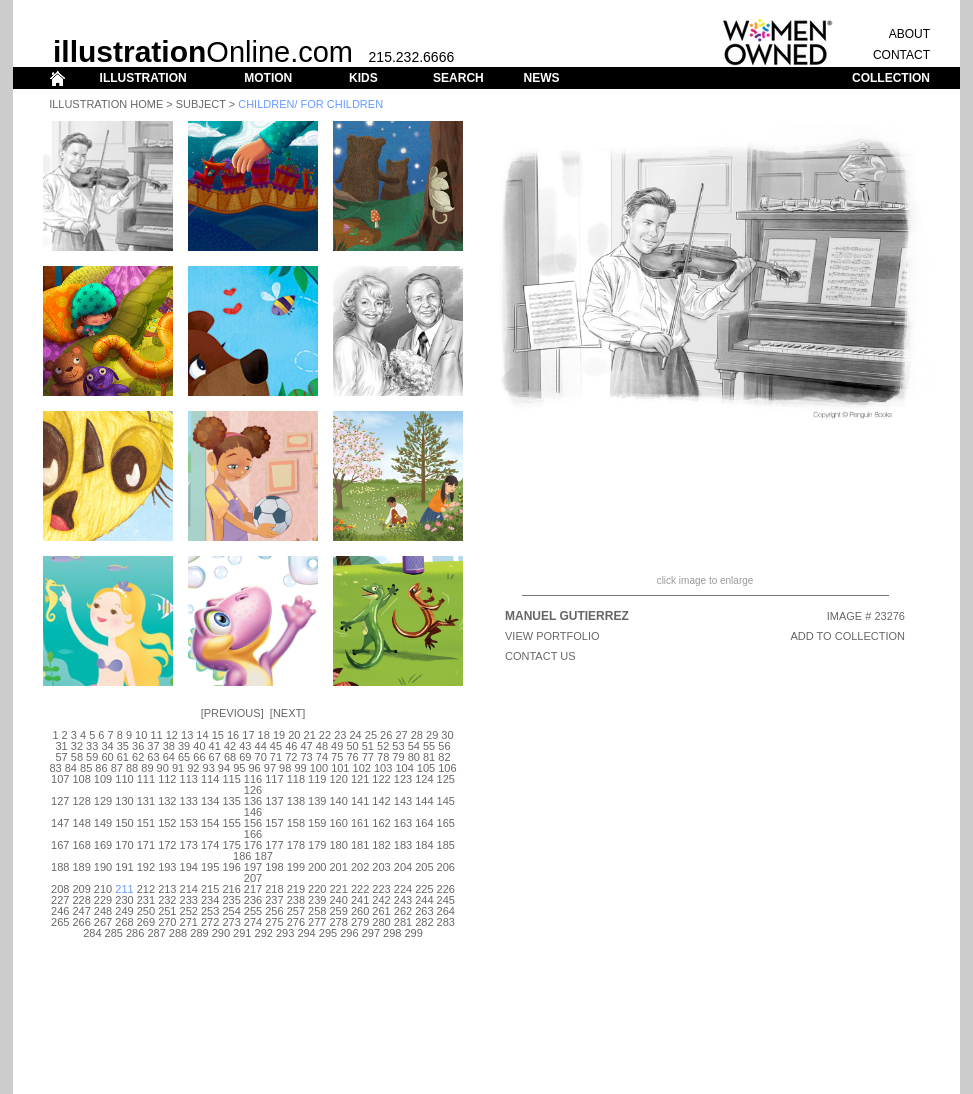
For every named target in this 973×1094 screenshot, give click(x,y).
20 (294, 735)
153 (189, 823)
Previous (232, 713)
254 (231, 911)
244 (424, 900)
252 (189, 911)
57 (61, 757)
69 (245, 757)
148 (81, 823)
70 (261, 757)
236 (253, 900)
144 (424, 801)
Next (287, 713)
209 (81, 889)
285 (114, 933)
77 (368, 757)
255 (253, 911)
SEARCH (458, 78)
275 (274, 922)
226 (446, 889)
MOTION (268, 78)
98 (285, 768)
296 (349, 933)
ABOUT (909, 34)
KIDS (363, 78)
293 (285, 933)
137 (274, 801)
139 (317, 801)
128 (81, 801)
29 (432, 735)
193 (167, 867)
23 (340, 735)
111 (146, 779)
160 (339, 823)
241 (360, 900)
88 (132, 768)
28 (417, 735)
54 (414, 746)
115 (231, 779)
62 (138, 757)
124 (424, 779)
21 (310, 735)
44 (261, 746)
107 (60, 779)
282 (424, 922)
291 (242, 933)
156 (253, 823)
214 (189, 889)
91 (178, 768)
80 (414, 757)
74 (322, 757)
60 (107, 757)
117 (274, 779)
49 (337, 746)
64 (169, 757)
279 (360, 922)
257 (296, 911)
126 (253, 790)
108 (81, 779)
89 (147, 768)
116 (253, 779)
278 (339, 922)
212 (146, 889)
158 (296, 823)
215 (210, 889)
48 (322, 746)
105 (426, 768)
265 (60, 922)
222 (360, 889)
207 (253, 878)
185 (446, 845)
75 (337, 757)
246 (60, 911)
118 (296, 779)
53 (398, 746)
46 (291, 746)
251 (167, 911)
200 (317, 867)
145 (446, 801)
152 (167, 823)
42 (230, 746)
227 (60, 900)
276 (296, 922)
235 (231, 900)
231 (146, 900)
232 (167, 900)
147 (60, 823)
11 (156, 735)
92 (193, 768)
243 (403, 900)
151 (146, 823)
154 (210, 823)
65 (184, 757)
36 (138, 746)
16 (233, 735)
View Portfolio (552, 636)
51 (368, 746)
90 (163, 768)
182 (381, 845)
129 (103, 801)
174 (210, 845)
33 (92, 746)
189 (81, 867)
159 (317, 823)
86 (101, 768)
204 (403, 867)
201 (339, 867)
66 (199, 757)
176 (253, 845)
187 (264, 856)
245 (446, 900)
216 (231, 889)
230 (124, 900)
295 (328, 933)
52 (383, 746)
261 (381, 911)
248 (103, 911)
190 (103, 867)
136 (253, 801)
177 (274, 845)
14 (202, 735)
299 (413, 933)
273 (231, 922)
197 (253, 867)
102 (362, 768)
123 (403, 779)
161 (360, 823)
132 (167, 801)
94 (224, 768)
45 (276, 746)
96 (254, 768)
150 (124, 823)
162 (381, 823)
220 (317, 889)
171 (146, 845)
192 (146, 867)
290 (221, 933)
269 (146, 922)
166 (253, 834)
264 (446, 911)
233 (189, 900)
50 (352, 746)
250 (146, 911)
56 (444, 746)
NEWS (541, 78)
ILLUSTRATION (143, 78)
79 (398, 757)
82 (444, 757)
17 (248, 735)
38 (169, 746)
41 (215, 746)
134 (210, 801)
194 (189, 867)
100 (319, 768)
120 (339, 779)
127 (60, 801)
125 (446, 779)
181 (360, 845)
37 (153, 746)
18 (264, 735)
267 (103, 922)
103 (383, 768)
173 (189, 845)
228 (81, 900)
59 (92, 757)
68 (230, 757)
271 (189, 922)
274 (253, 922)
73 (306, 757)
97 (270, 768)
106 (447, 768)
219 (296, 889)
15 (218, 735)
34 (107, 746)
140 (339, 801)
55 (429, 746)
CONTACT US (540, 656)
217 (253, 889)
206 (446, 867)
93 (209, 768)
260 (360, 911)
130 (124, 801)
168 (81, 845)
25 (371, 735)
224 (403, 889)
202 (360, 867)
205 (424, 867)
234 (210, 900)
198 (274, 867)
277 (317, 922)
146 (253, 812)
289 (199, 933)
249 (124, 911)
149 (103, 823)
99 (300, 768)
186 (242, 856)
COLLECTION (891, 78)
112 (167, 779)
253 (210, 911)
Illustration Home (106, 104)
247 (81, 911)
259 (339, 911)
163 (403, 823)
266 (81, 922)
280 (381, 922)
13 (187, 735)
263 (424, 911)
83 (55, 768)
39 (184, 746)
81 (429, 757)
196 (231, 867)
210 (103, 889)
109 (103, 779)
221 (339, 889)
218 (274, 889)
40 (199, 746)
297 (371, 933)
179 (317, 845)
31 (61, 746)
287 (156, 933)
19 (279, 735)
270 (167, 922)
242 (381, 900)
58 (77, 757)
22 (325, 735)
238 (296, 900)
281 (403, 922)
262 (403, 911)
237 (274, 900)
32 (77, 746)
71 (276, 757)
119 (317, 779)
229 (103, 900)
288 (178, 933)
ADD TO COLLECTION (847, 636)
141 (360, 801)
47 (306, 746)
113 (189, 779)
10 (141, 735)
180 (339, 845)
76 (352, 757)
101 (340, 768)
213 (167, 889)
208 (60, 889)
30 (447, 735)
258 (317, 911)
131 (146, 801)
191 (124, 867)
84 (71, 768)
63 (153, 757)
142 (381, 801)
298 (392, 933)
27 (401, 735)
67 (215, 757)
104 (404, 768)
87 (117, 768)
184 (424, 845)
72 (291, 757)
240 (339, 900)
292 (264, 933)
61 (123, 757)
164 (424, 823)
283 (446, 922)
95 (239, 768)
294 (306, 933)
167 (60, 845)
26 (386, 735)
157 (274, 823)
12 (172, 735)
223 (381, 889)
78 (383, 757)
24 (355, 735)
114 (210, 779)
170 (124, 845)
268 (124, 922)
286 (135, 933)
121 (360, 779)
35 (123, 746)
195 (210, 867)
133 (189, 801)
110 (124, 779)
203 (381, 867)
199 (296, 867)
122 (381, 779)
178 (296, 845)
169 (103, 845)
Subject (201, 104)
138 (296, 801)
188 (60, 867)
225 (424, 889)
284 (92, 933)
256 (274, 911)
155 (231, 823)
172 (167, 845)
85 (86, 768)
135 (231, 801)
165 (446, 823)
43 (245, 746)
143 (403, 801)
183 (403, 845)
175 (231, 845)
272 (210, 922)
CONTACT (901, 55)
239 (317, 900)
